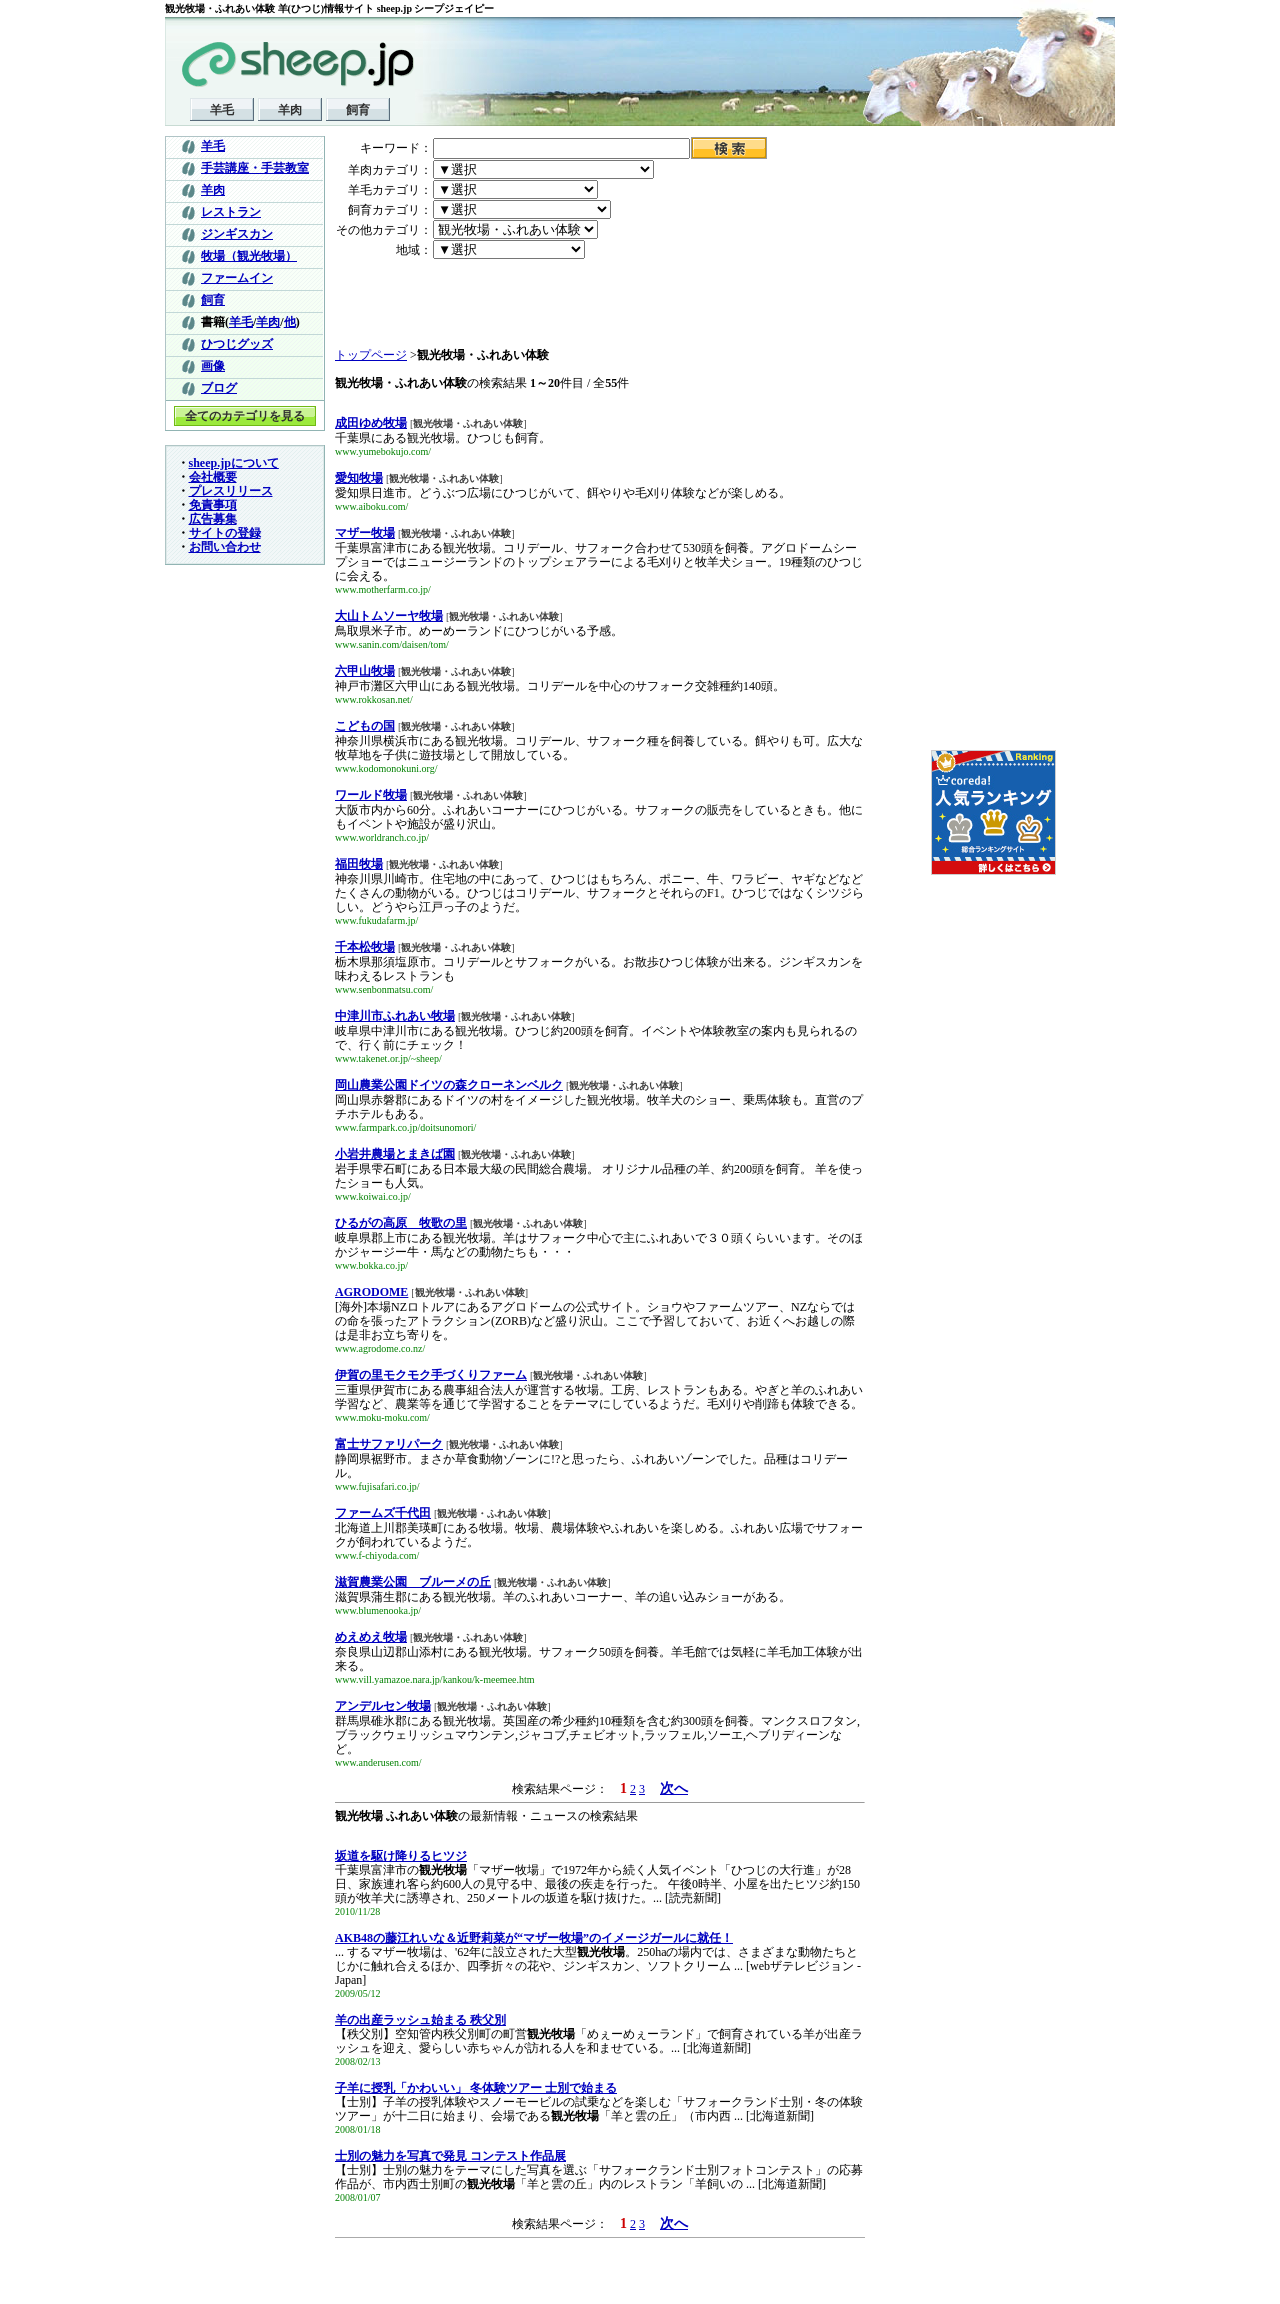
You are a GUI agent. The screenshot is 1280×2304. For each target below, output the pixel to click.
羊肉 (290, 110)
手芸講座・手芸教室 (255, 168)
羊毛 (222, 110)
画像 (213, 366)
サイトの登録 (225, 533)
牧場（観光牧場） (249, 256)
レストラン (231, 212)
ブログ (219, 388)
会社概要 (213, 477)
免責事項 (213, 505)
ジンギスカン (237, 234)
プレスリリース (231, 491)
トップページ (371, 355)
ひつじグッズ (237, 344)
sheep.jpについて (234, 463)
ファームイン (237, 278)
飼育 (358, 110)
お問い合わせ (225, 547)
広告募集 (213, 519)
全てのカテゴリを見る (245, 416)
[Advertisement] (452, 304)
